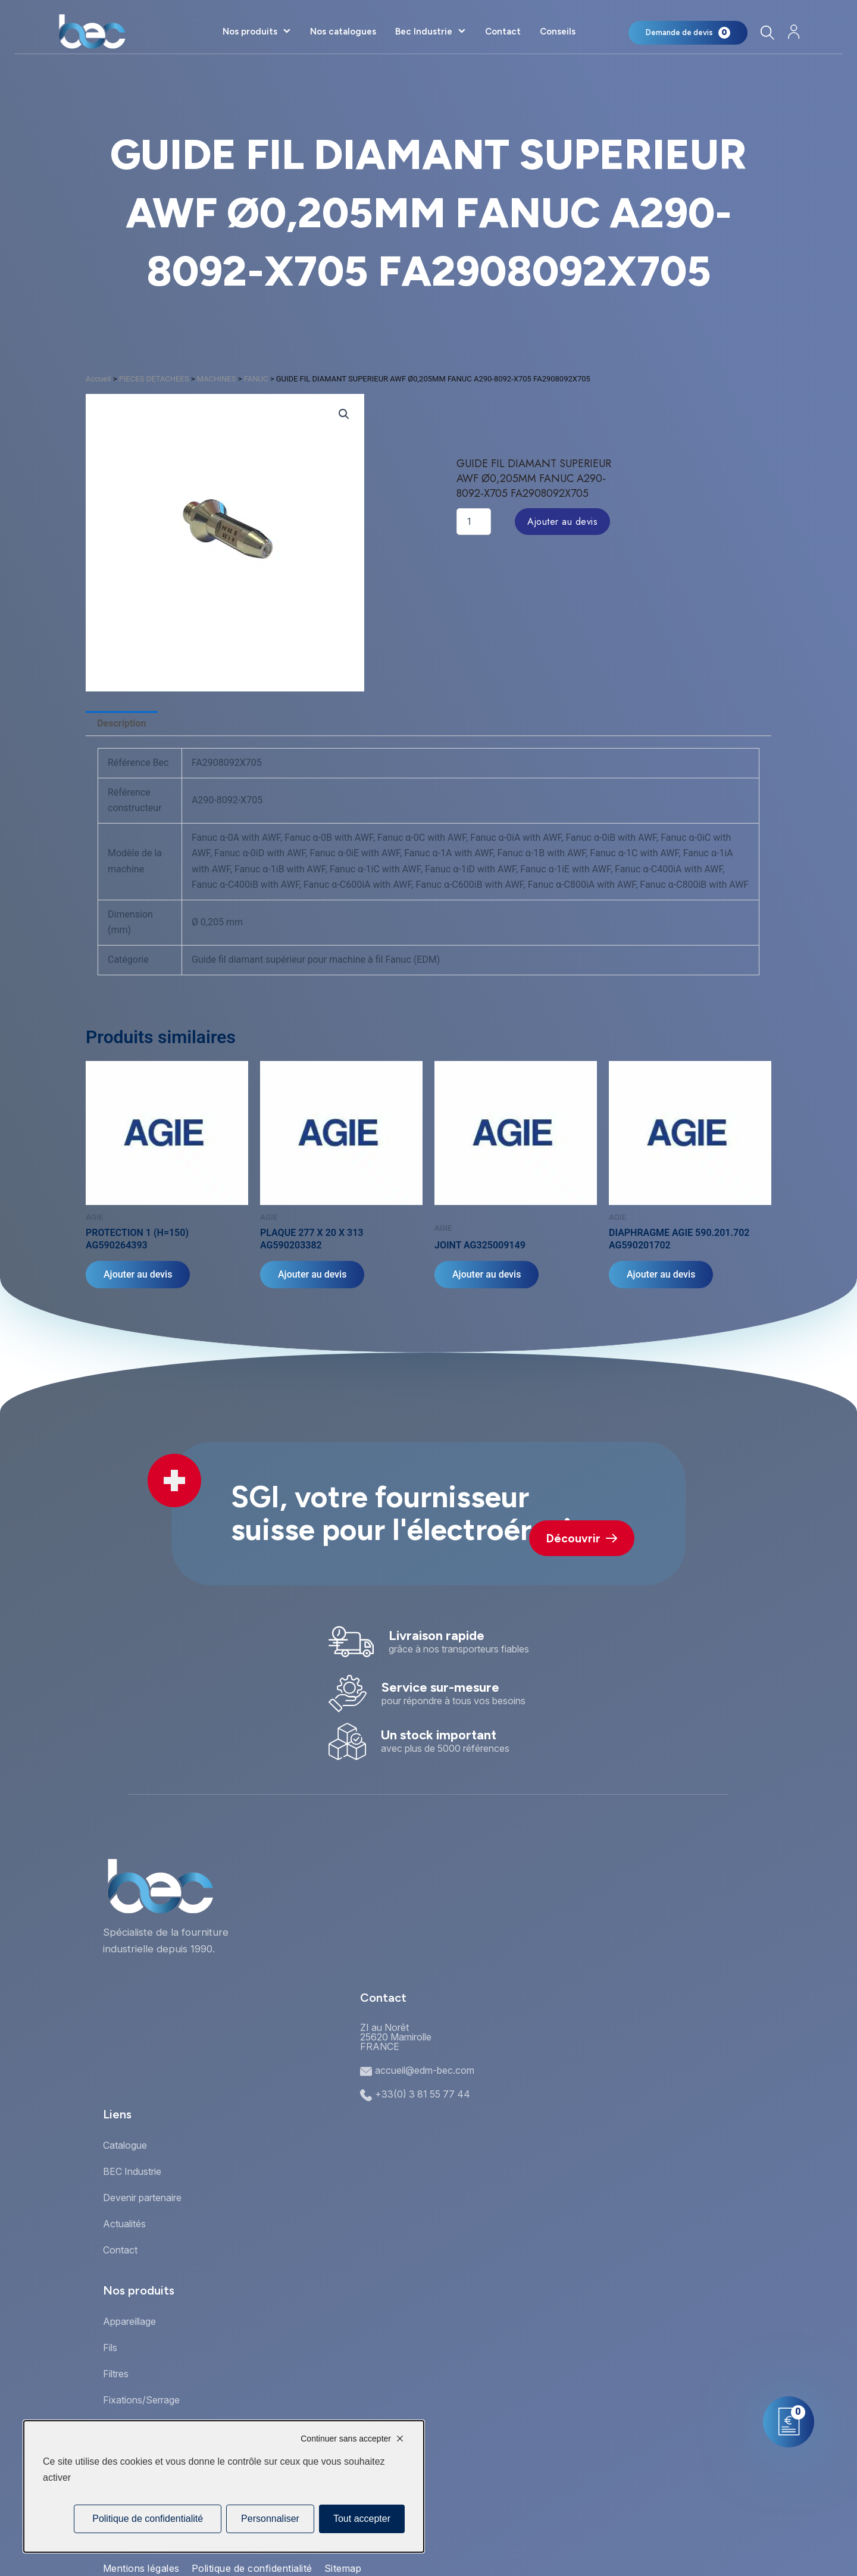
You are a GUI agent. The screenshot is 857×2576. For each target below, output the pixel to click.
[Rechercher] (766, 32)
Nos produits (250, 31)
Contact (503, 31)
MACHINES (216, 378)
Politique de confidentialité (252, 2568)
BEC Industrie (132, 2171)
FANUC (256, 378)
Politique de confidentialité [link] (147, 2519)
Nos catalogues (343, 31)
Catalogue (125, 2145)
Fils (110, 2347)
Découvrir (581, 1538)
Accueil (98, 378)
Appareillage (129, 2321)
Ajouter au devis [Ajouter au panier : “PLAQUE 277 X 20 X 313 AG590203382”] (312, 1274)
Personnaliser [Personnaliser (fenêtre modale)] (270, 2519)
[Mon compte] (793, 31)
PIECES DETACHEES (154, 378)
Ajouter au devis (562, 521)
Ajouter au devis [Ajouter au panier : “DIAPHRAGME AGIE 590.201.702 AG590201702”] (661, 1274)
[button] (344, 414)
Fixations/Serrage (141, 2400)
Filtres (116, 2374)
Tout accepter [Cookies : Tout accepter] (361, 2519)
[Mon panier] (687, 33)
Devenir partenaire (142, 2197)
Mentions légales (141, 2568)
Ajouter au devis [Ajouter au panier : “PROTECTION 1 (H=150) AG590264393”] (138, 1274)
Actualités (124, 2224)
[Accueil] (92, 32)
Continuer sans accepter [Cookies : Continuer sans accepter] (346, 2438)
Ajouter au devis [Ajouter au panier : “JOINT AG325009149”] (486, 1274)
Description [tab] (121, 723)
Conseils (557, 31)
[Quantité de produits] (473, 521)
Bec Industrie (423, 31)
